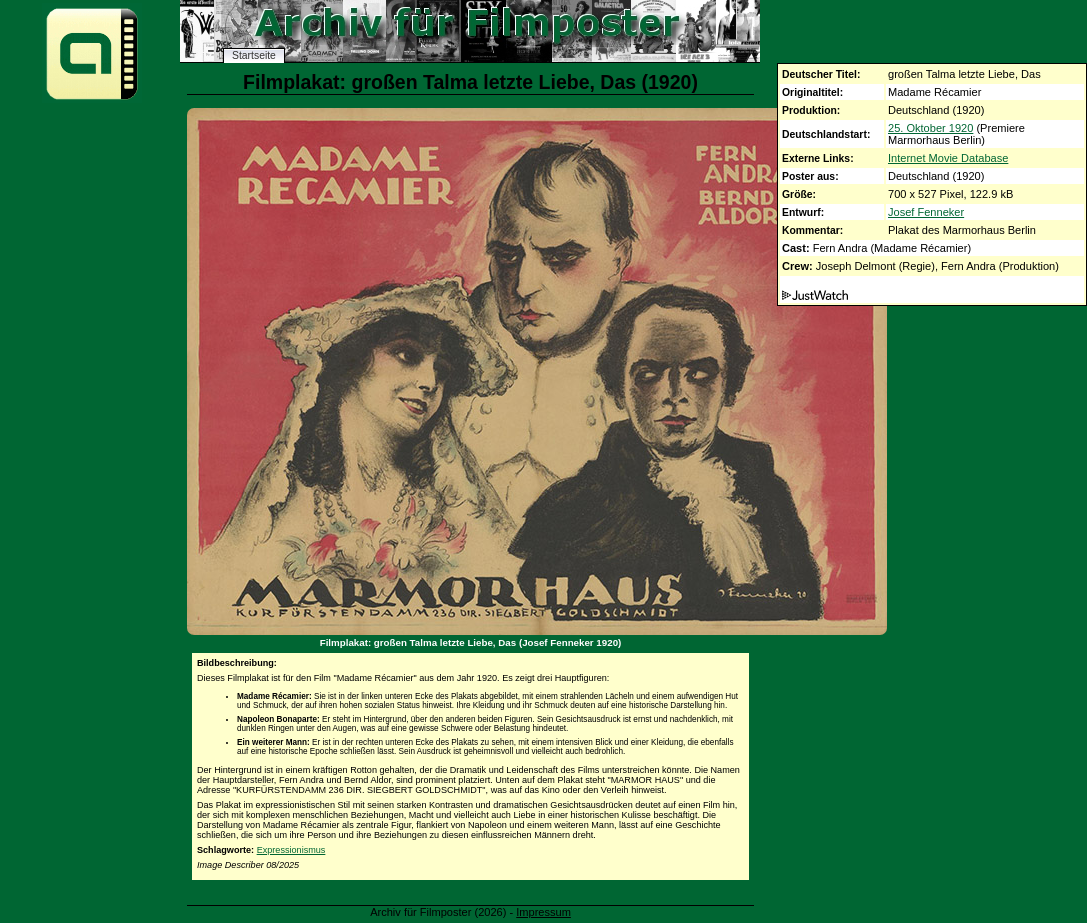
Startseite (254, 55)
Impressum (543, 912)
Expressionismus (291, 850)
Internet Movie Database (948, 158)
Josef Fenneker (926, 212)
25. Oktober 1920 (930, 128)
